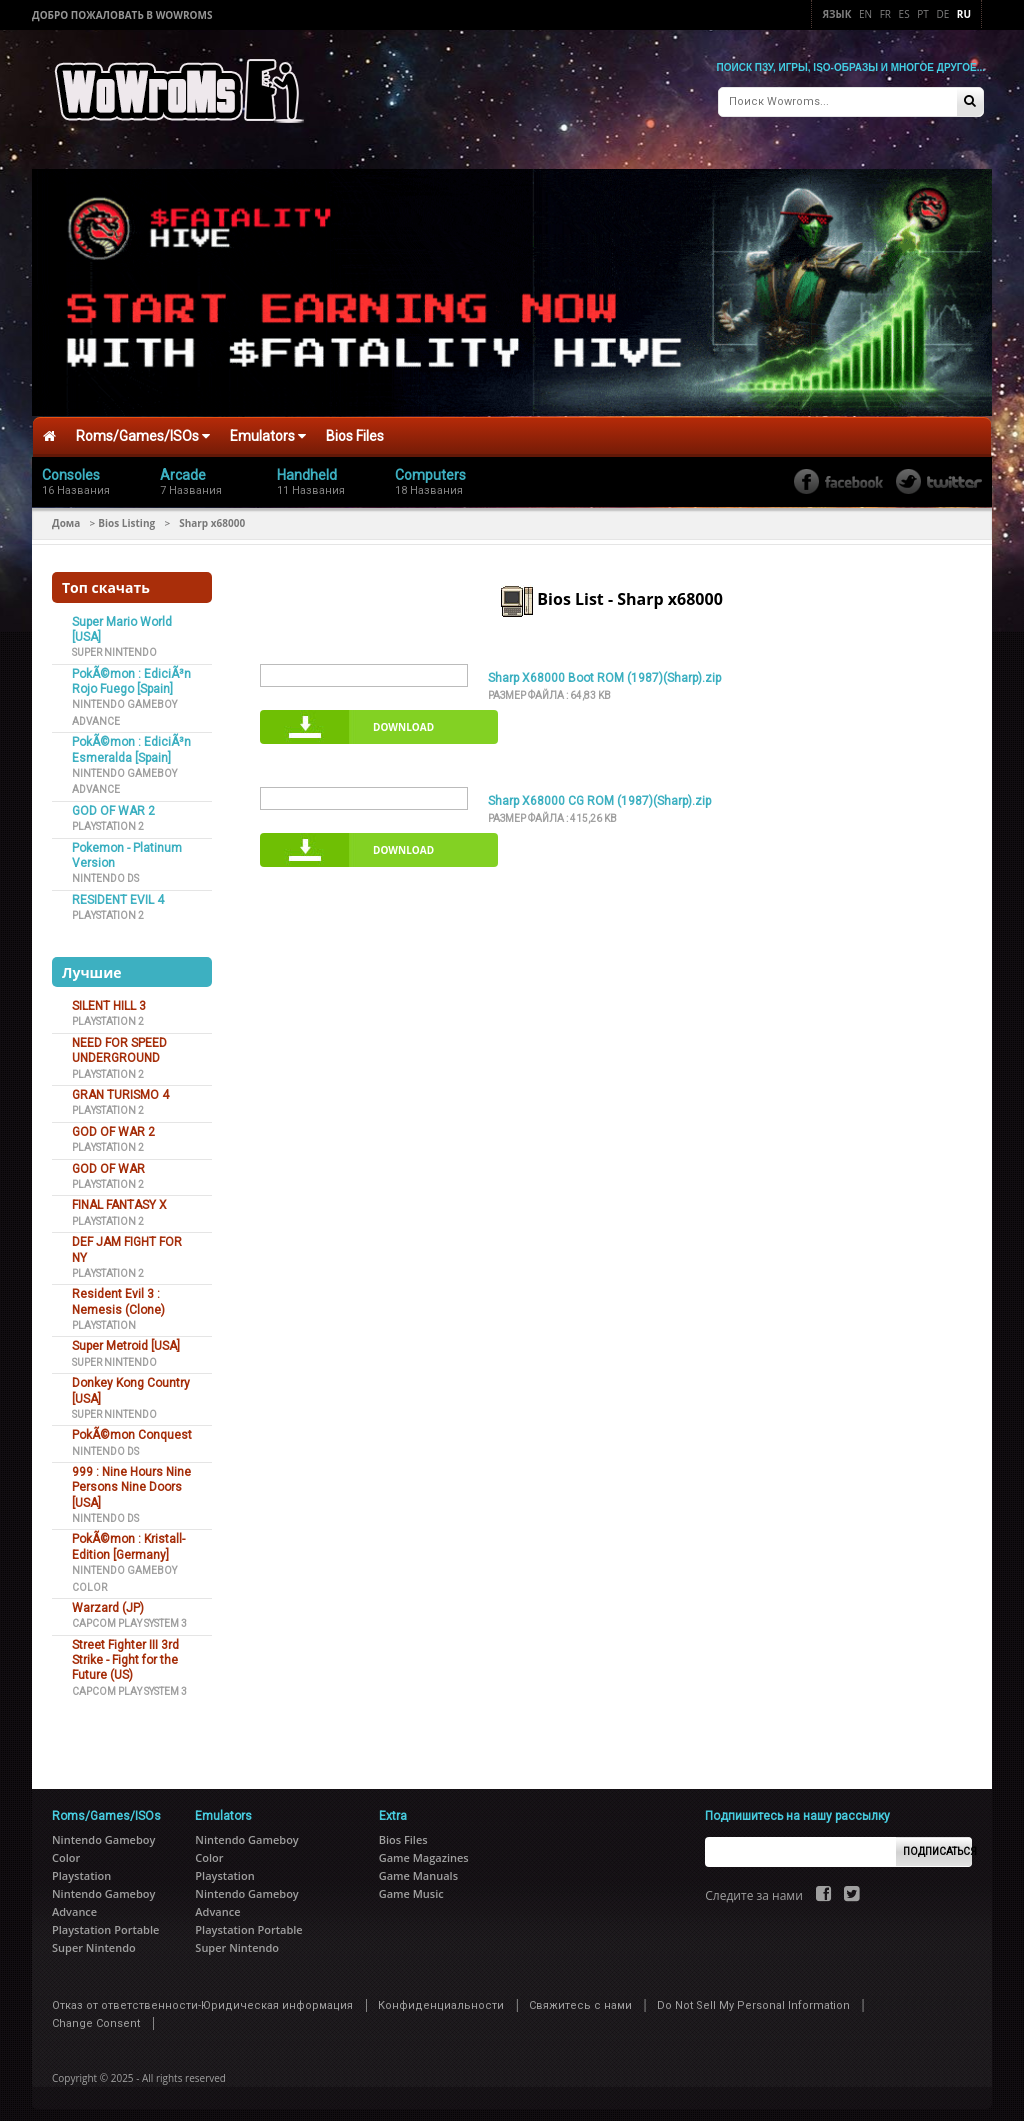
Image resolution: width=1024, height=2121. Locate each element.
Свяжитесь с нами (580, 1997)
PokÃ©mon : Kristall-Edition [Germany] (128, 1538)
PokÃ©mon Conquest (132, 1427)
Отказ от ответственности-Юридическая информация (202, 1997)
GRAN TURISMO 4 (120, 1087)
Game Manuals (418, 1867)
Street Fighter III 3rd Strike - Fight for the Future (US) (125, 1652)
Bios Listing (126, 514)
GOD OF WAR (108, 1160)
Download (403, 719)
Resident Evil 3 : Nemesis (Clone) (118, 1293)
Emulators (268, 428)
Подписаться (937, 1843)
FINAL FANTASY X (119, 1197)
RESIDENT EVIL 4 (118, 892)
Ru (964, 14)
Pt (923, 14)
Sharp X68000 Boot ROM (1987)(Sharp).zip (604, 670)
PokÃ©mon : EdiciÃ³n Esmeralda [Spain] (131, 741)
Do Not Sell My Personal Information (753, 1997)
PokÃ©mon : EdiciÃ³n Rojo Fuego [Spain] (131, 673)
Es (904, 14)
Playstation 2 (108, 818)
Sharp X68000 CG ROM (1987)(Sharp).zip (599, 793)
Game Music (411, 1885)
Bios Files (355, 428)
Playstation (104, 1317)
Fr (885, 14)
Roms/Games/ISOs (143, 428)
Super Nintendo (114, 644)
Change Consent (96, 2015)
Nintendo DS (105, 870)
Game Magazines (424, 1849)
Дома (66, 514)
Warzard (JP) (108, 1600)
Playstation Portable (105, 1921)
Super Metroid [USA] (126, 1338)
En (865, 14)
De (942, 14)
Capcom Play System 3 (129, 1615)
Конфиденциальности (441, 1997)
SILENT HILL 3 (109, 998)
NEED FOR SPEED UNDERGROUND (119, 1042)
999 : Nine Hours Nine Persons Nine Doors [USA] (131, 1479)
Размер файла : (549, 686)
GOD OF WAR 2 (113, 803)
